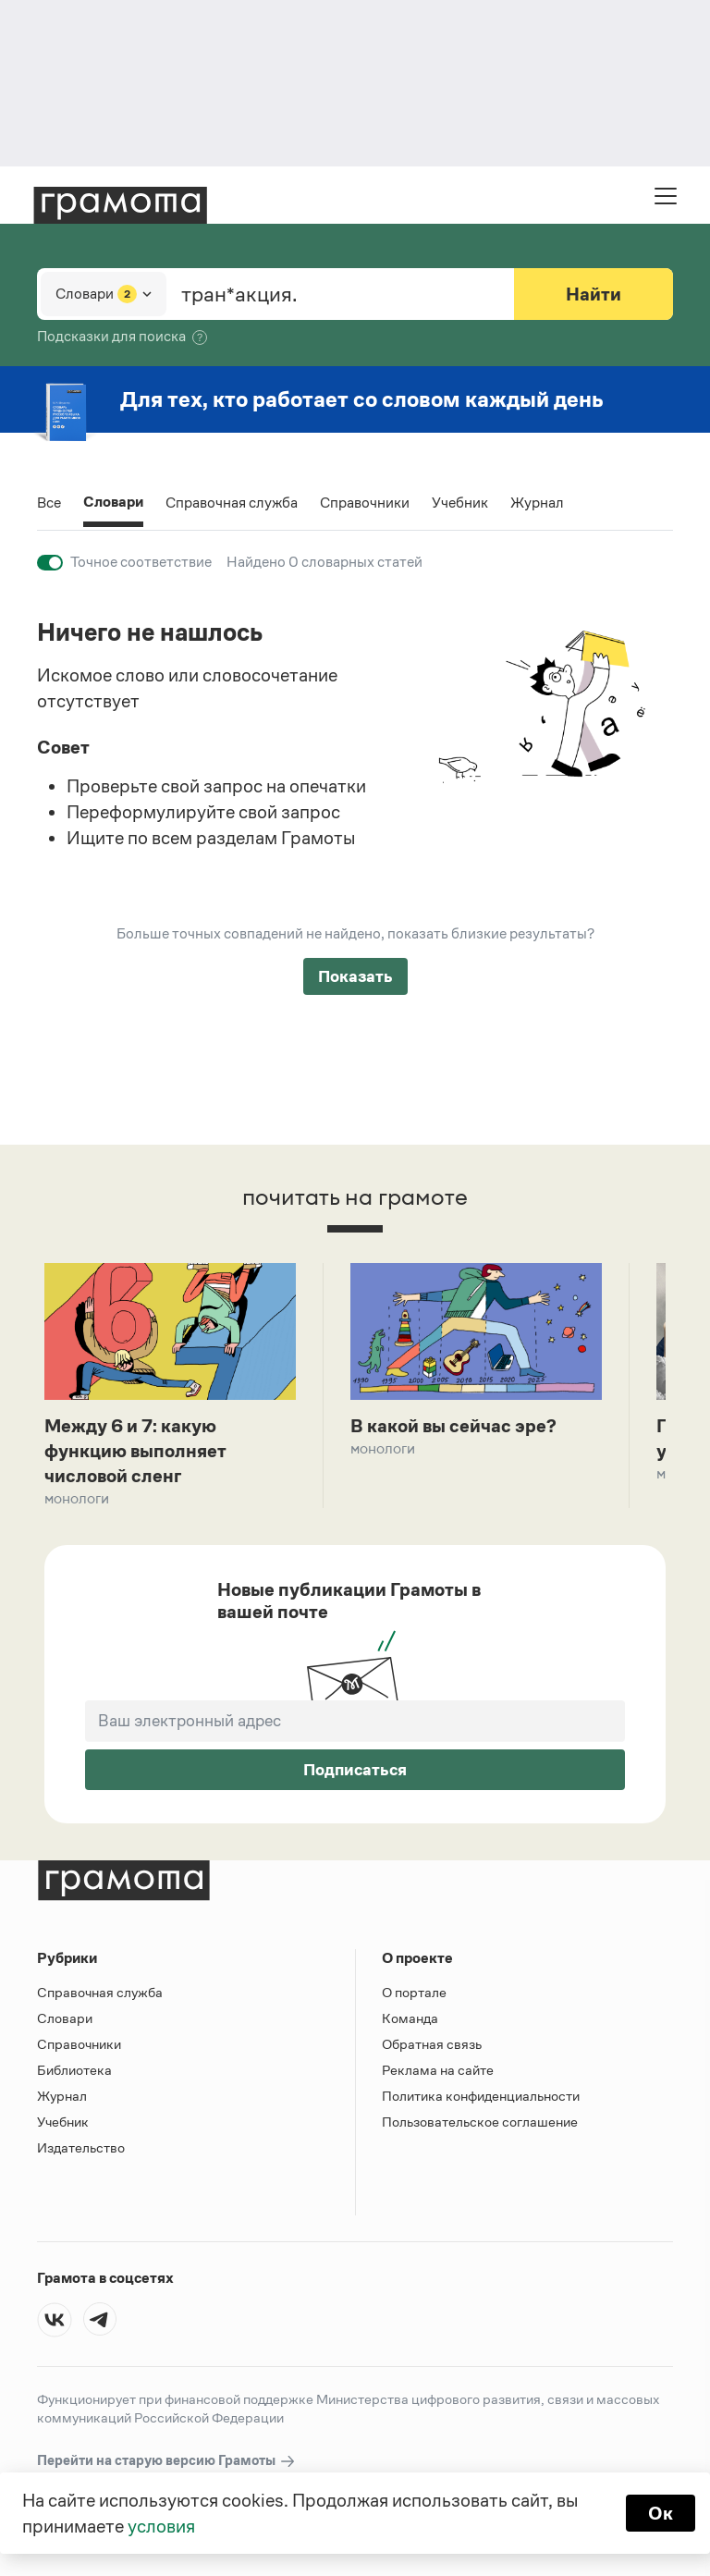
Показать (355, 976)
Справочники (365, 502)
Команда (410, 2018)
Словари (113, 503)
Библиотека (74, 2070)
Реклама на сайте (438, 2070)
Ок (660, 2513)
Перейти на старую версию (167, 2461)
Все (49, 502)
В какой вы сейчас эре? (453, 1426)
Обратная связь (432, 2044)
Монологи (76, 1498)
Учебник (460, 502)
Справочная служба (231, 502)
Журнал (537, 502)
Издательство (81, 2147)
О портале (414, 1992)
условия (161, 2526)
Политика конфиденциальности (481, 2096)
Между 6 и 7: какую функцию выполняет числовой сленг (135, 1451)
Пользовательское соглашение (480, 2121)
